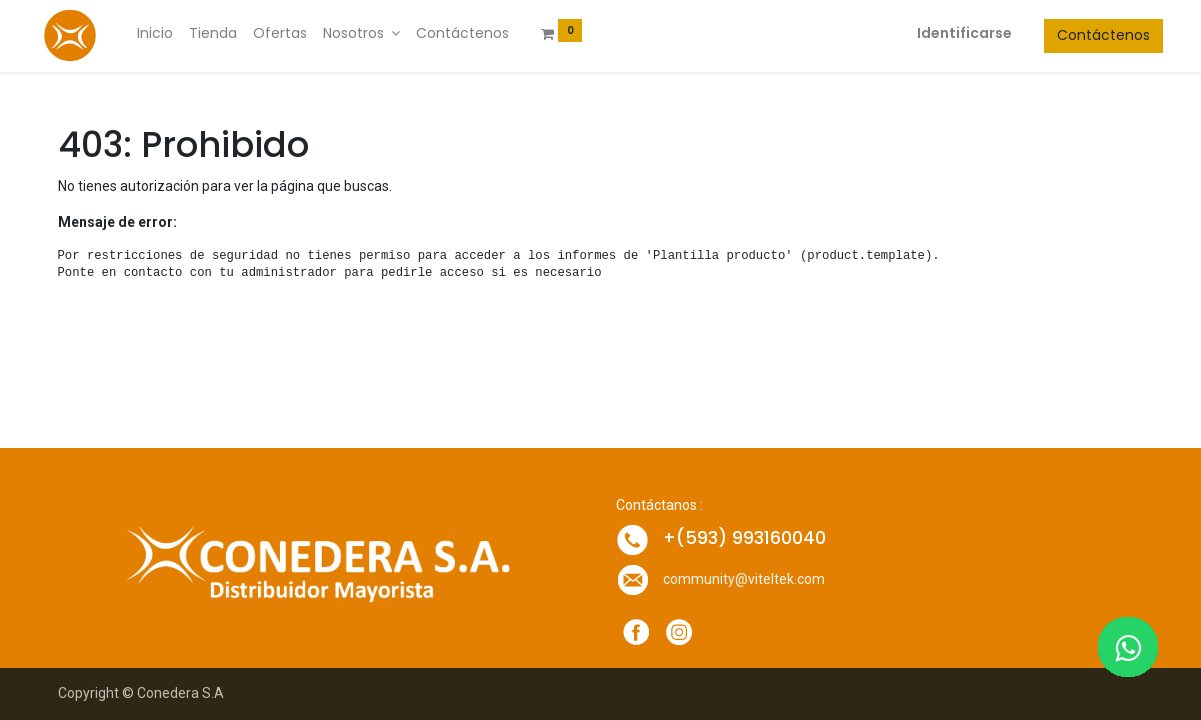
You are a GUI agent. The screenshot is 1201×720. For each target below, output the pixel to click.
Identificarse (945, 33)
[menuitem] (174, 34)
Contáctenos (1084, 35)
